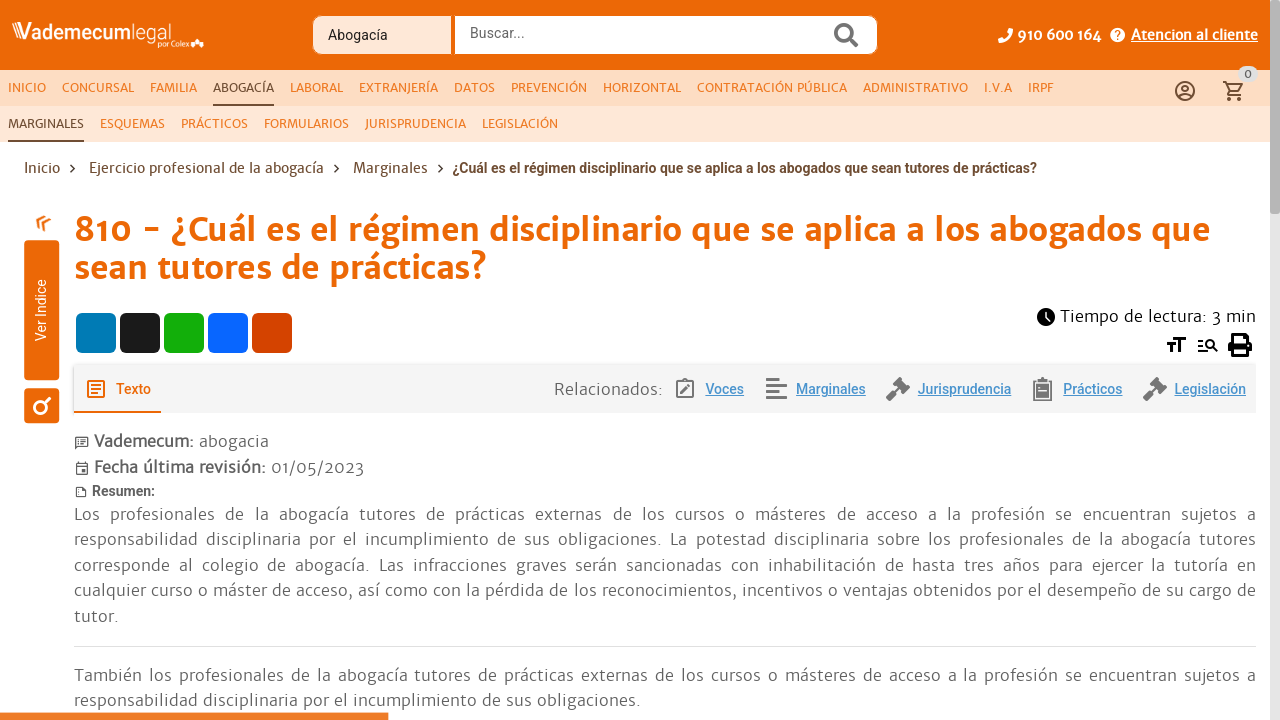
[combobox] (647, 41)
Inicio (42, 168)
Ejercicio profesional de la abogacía (206, 168)
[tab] (27, 88)
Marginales (390, 168)
